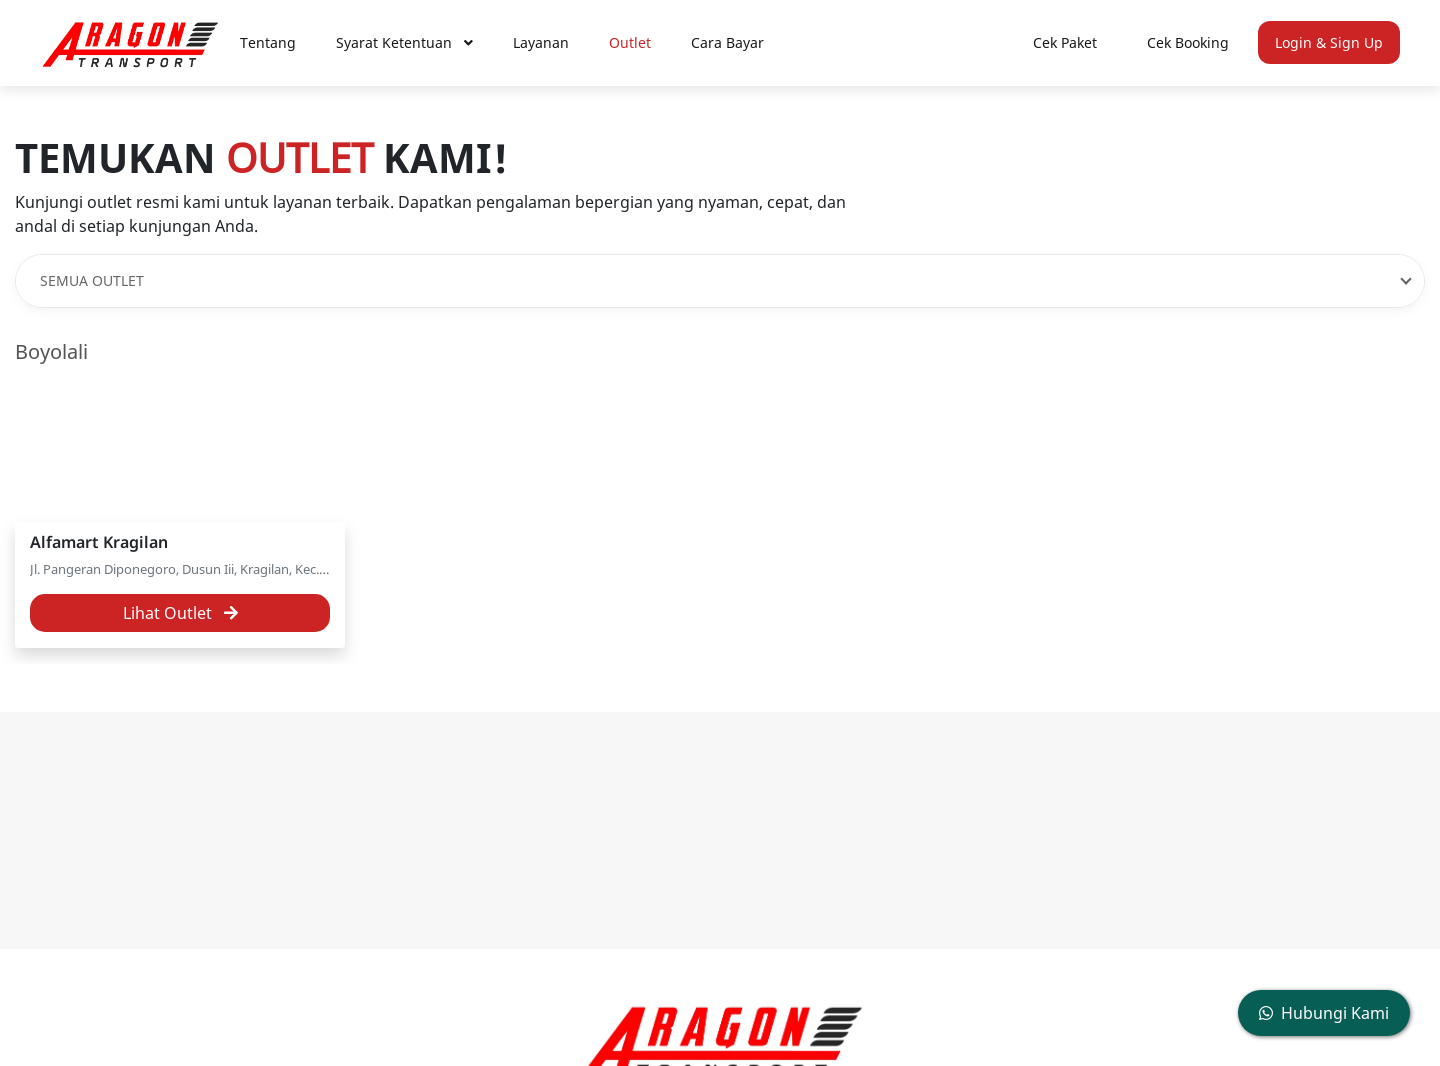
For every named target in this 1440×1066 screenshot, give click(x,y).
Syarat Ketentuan (404, 42)
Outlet (630, 42)
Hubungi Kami (1324, 1013)
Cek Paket (1065, 42)
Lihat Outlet (180, 613)
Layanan (541, 42)
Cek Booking (1188, 42)
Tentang (268, 42)
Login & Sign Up (1329, 42)
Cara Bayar (727, 42)
